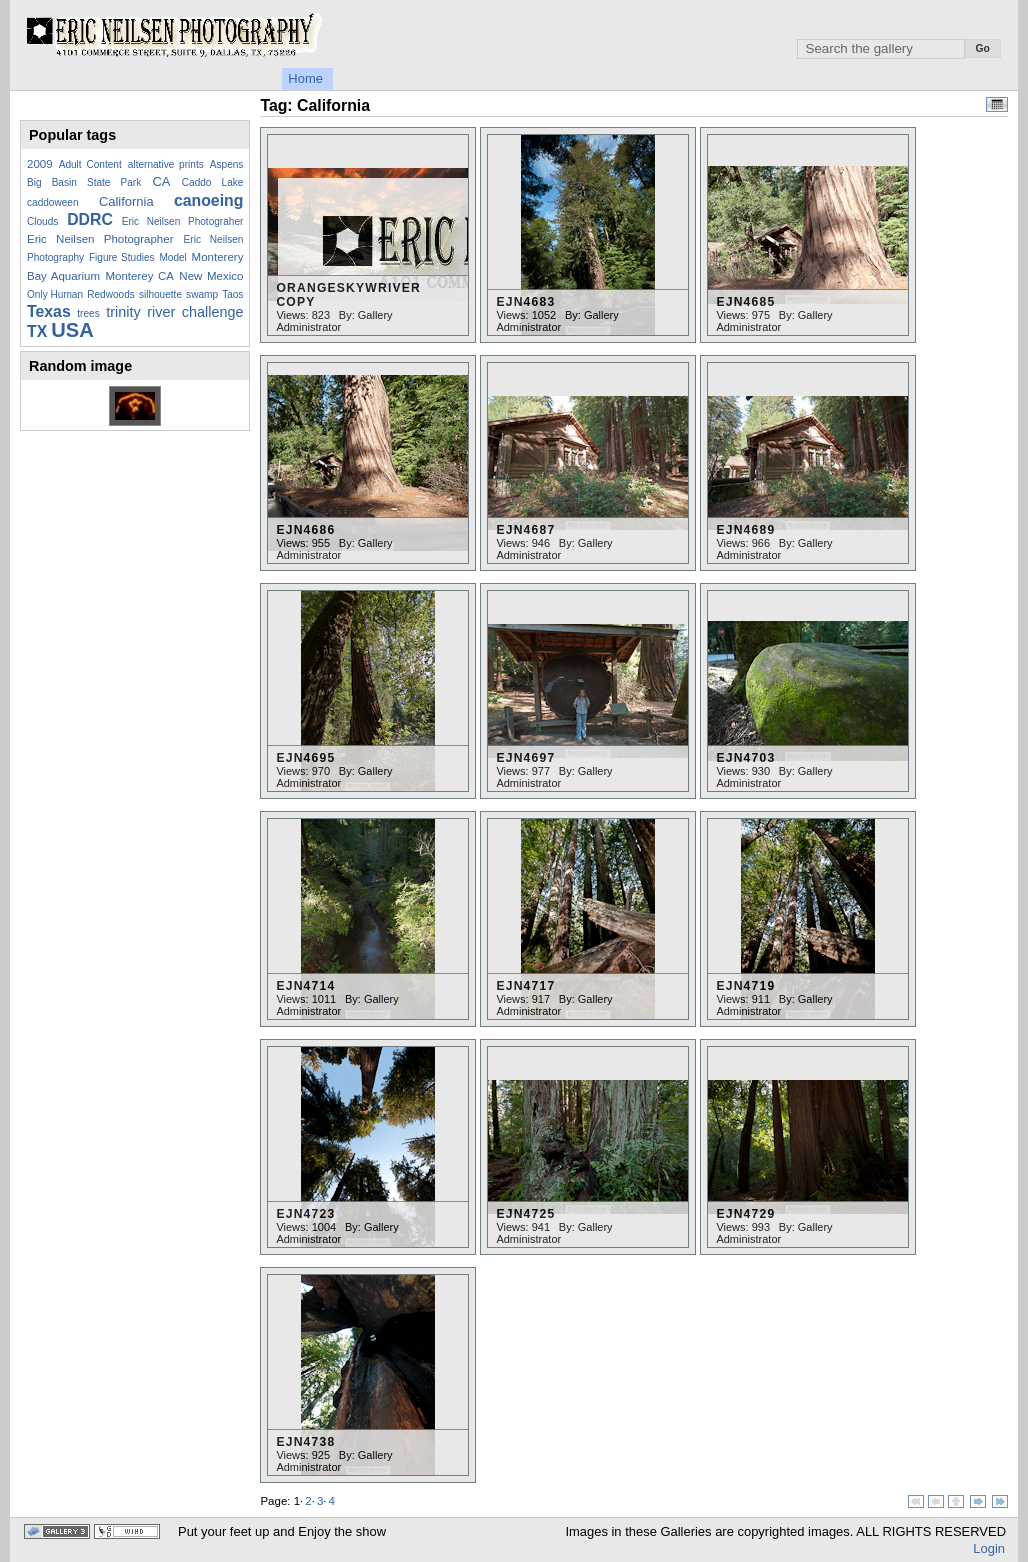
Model (172, 257)
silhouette (160, 294)
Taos (232, 294)
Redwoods (111, 294)
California (126, 201)
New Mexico (211, 276)
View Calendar (997, 104)
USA (72, 330)
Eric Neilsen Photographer (100, 239)
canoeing (208, 200)
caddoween (53, 202)
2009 (40, 164)
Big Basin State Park (84, 182)
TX (37, 331)
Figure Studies (122, 257)
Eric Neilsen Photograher (183, 221)
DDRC (90, 219)
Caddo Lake (213, 182)
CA (162, 181)
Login (989, 1548)
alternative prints (166, 164)
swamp (202, 294)
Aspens (227, 164)
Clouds (42, 221)
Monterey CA (139, 276)
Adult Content (90, 164)
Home (305, 78)
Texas (49, 311)
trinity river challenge (174, 312)
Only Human (55, 294)
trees (88, 313)
